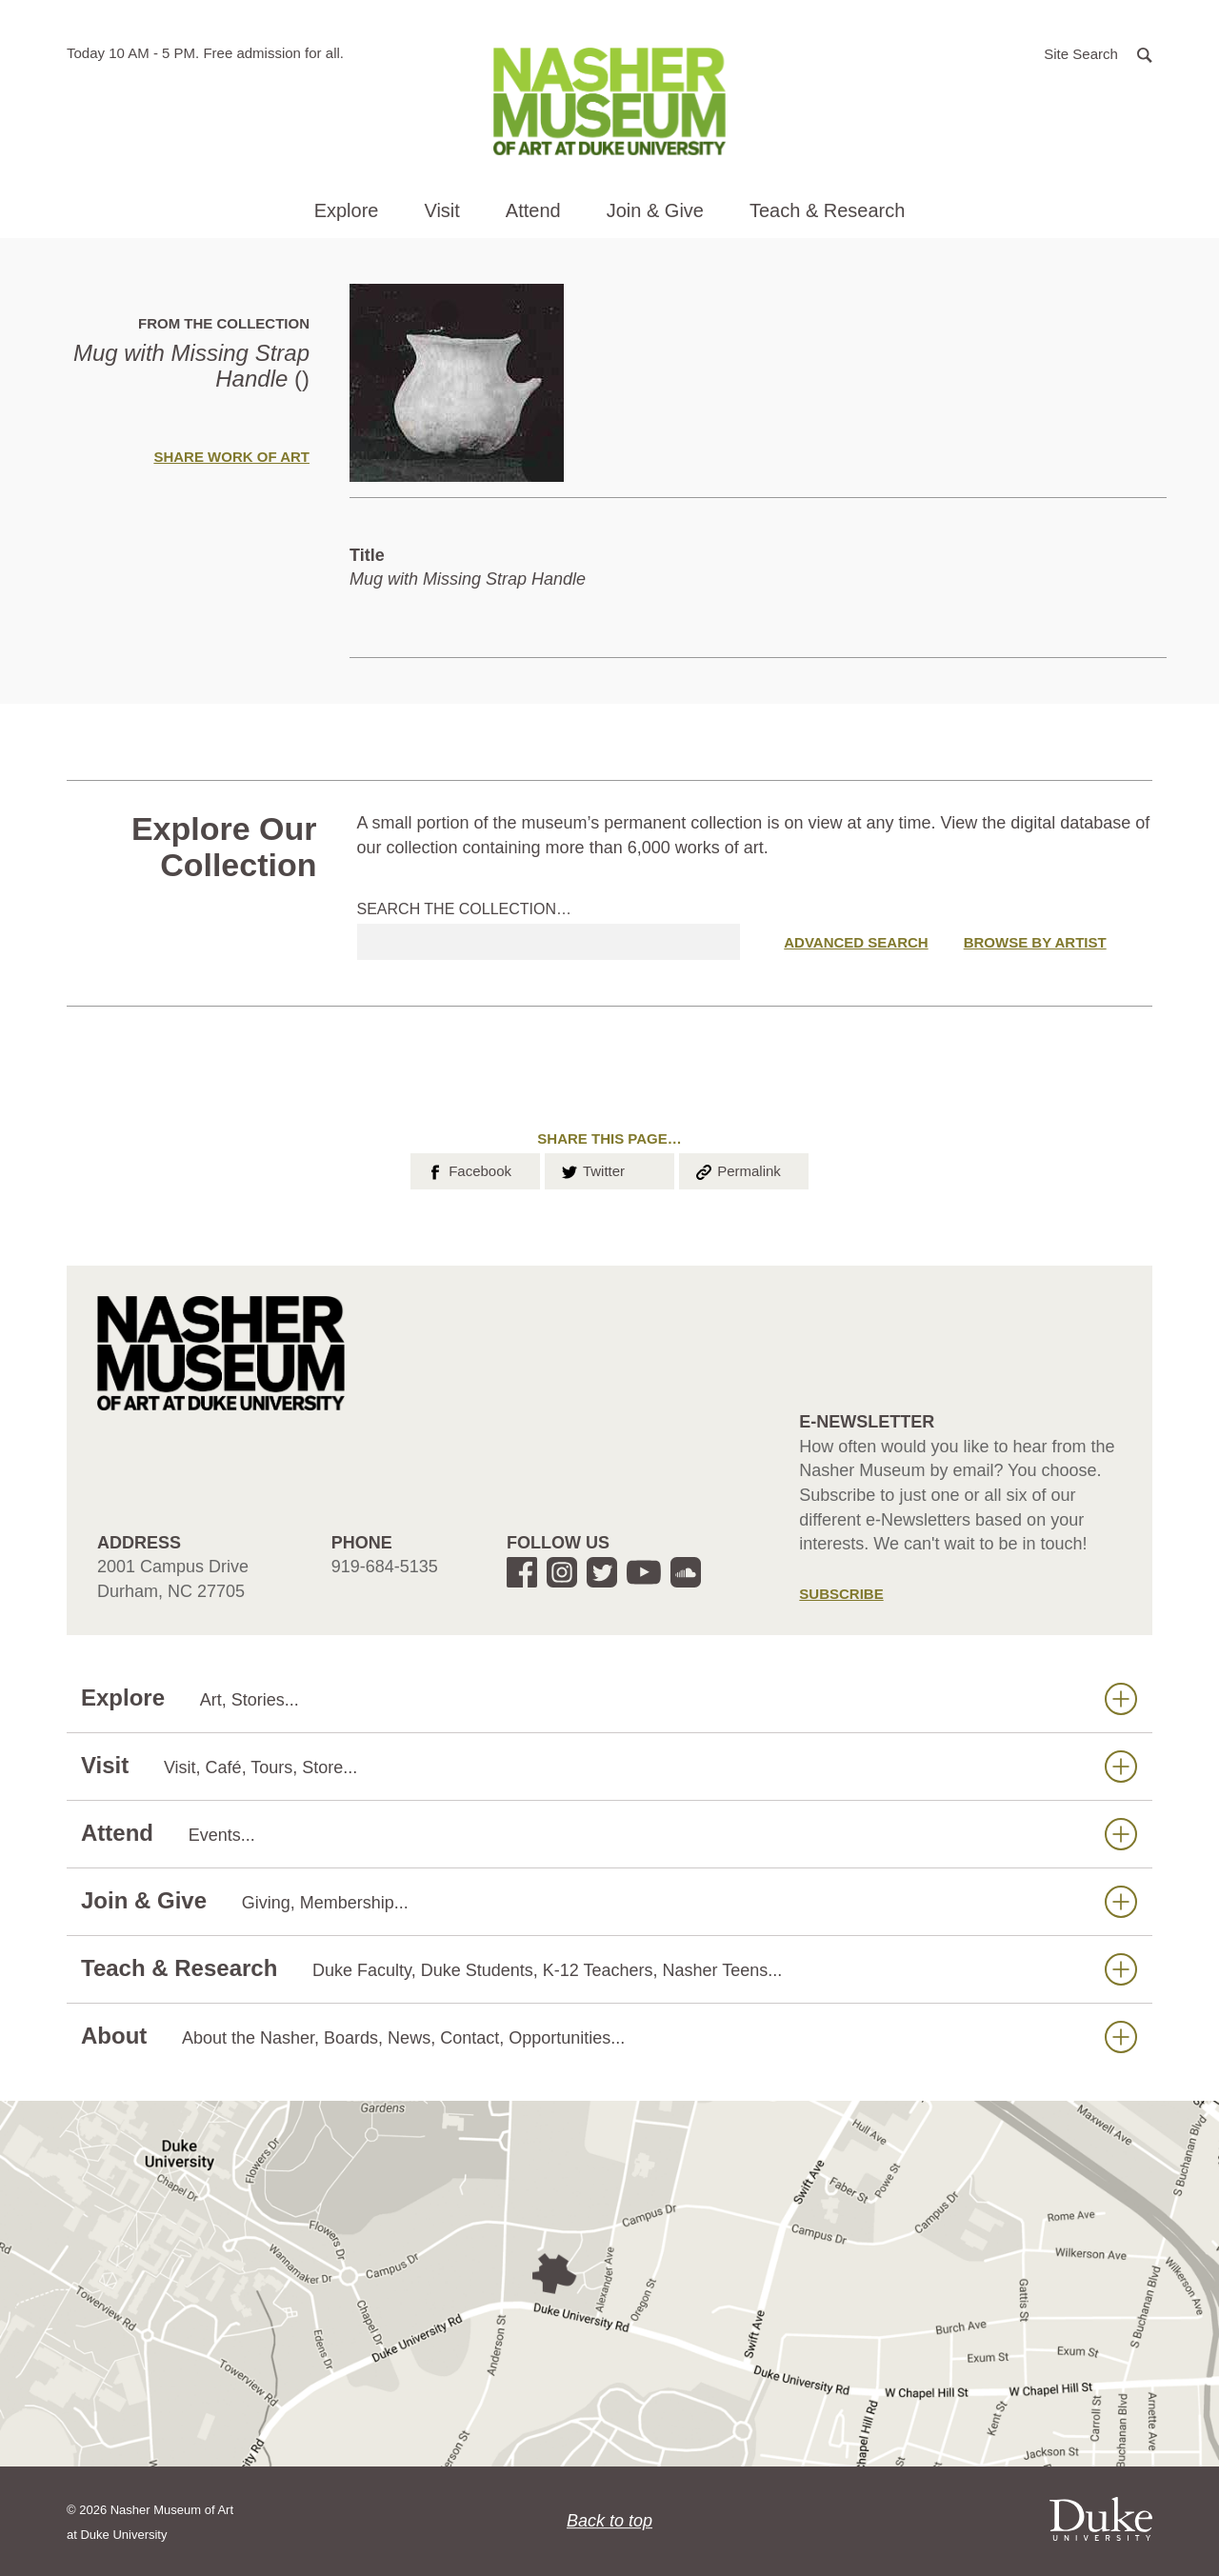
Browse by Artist (1035, 942)
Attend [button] (533, 210)
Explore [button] (346, 210)
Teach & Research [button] (827, 210)
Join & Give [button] (655, 210)
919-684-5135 (384, 1566)
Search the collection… (464, 909)
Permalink (737, 1169)
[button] (1098, 52)
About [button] (609, 2036)
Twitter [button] (592, 1169)
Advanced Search (856, 942)
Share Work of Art (231, 457)
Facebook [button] (468, 1169)
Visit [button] (441, 210)
